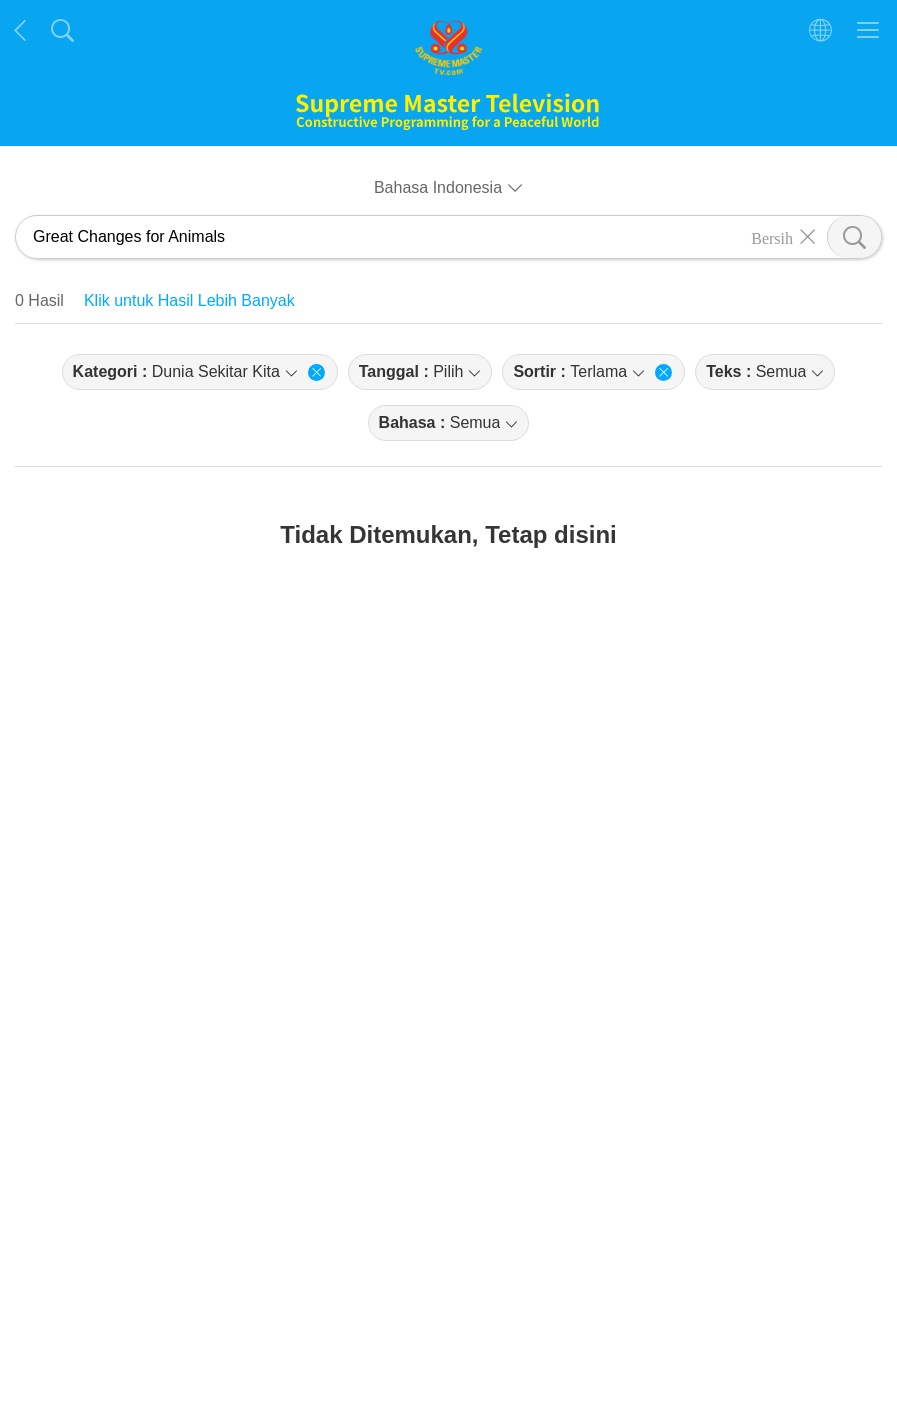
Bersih (772, 237)
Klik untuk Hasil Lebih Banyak (189, 300)
